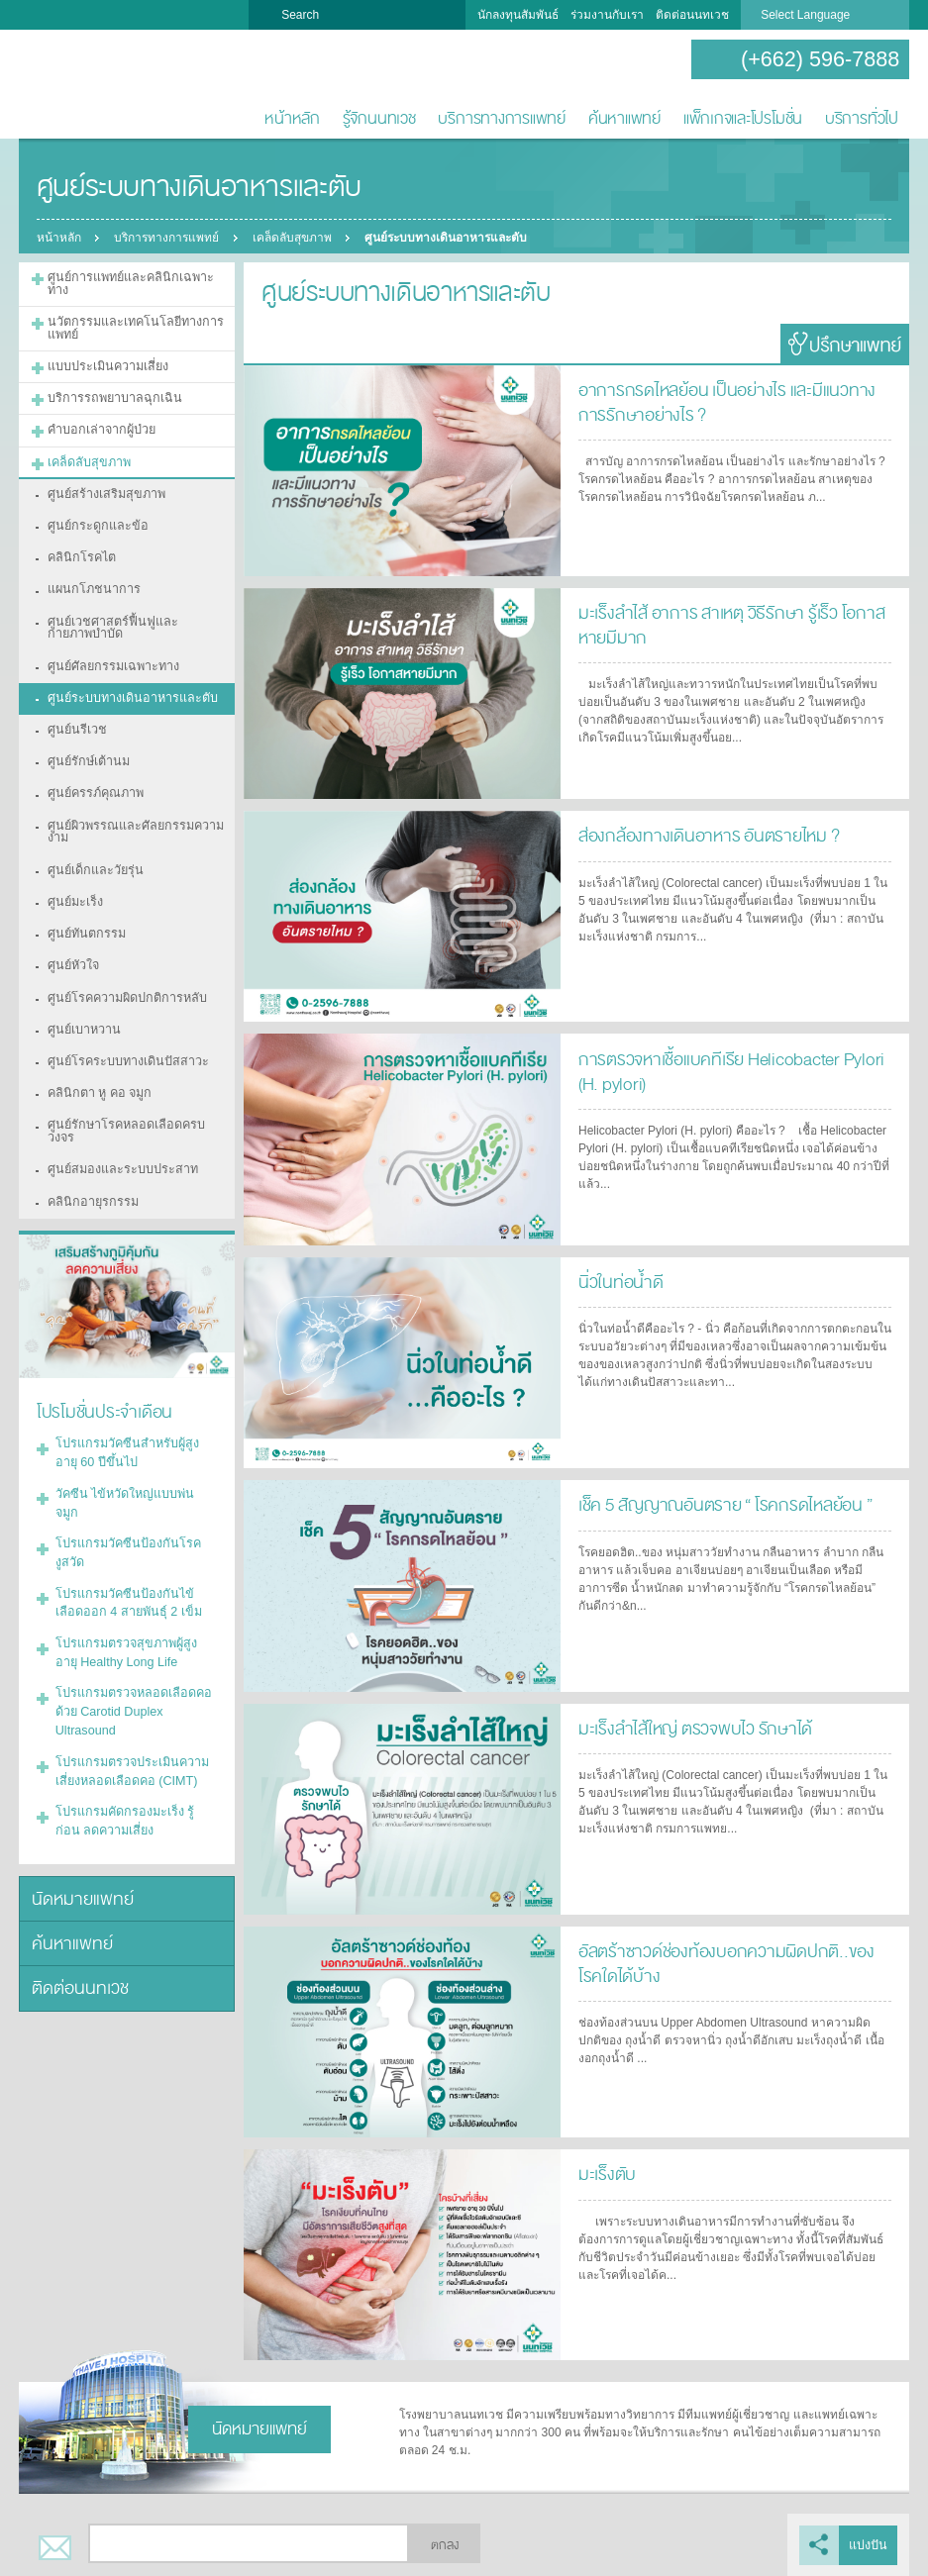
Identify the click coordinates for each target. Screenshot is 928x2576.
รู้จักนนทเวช (379, 118)
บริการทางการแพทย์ (502, 118)
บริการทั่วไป (861, 118)
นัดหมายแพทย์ (79, 1772)
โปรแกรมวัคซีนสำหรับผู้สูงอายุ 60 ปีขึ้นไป (132, 1383)
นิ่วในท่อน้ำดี (618, 1280)
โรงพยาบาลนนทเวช (83, 85)
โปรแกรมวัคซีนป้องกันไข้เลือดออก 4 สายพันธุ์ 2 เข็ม (131, 1490)
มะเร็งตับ (604, 2172)
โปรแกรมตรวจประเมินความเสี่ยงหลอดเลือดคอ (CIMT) (127, 1650)
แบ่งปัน (868, 2544)
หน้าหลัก (292, 118)
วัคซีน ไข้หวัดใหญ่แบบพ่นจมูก (132, 1422)
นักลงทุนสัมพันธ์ (518, 15)
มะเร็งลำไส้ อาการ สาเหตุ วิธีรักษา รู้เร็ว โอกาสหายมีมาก (722, 623)
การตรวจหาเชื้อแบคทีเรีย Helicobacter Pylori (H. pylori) (733, 1069)
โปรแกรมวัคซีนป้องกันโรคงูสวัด (135, 1451)
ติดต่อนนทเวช (692, 15)
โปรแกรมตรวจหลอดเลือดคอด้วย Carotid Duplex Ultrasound (127, 1594)
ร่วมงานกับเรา (607, 15)
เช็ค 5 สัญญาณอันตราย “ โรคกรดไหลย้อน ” (719, 1503)
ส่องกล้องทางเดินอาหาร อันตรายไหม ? (701, 834)
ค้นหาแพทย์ (624, 118)
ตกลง (445, 2544)
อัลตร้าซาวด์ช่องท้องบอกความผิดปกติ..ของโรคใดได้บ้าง (729, 1961)
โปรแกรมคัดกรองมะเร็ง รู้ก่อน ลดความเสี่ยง (129, 1698)
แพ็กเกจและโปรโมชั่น (742, 118)
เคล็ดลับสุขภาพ (295, 238)
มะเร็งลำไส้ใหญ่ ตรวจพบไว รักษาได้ (689, 1727)
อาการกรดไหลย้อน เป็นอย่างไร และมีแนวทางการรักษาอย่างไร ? (729, 400)
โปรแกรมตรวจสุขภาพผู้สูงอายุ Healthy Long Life (131, 1537)
